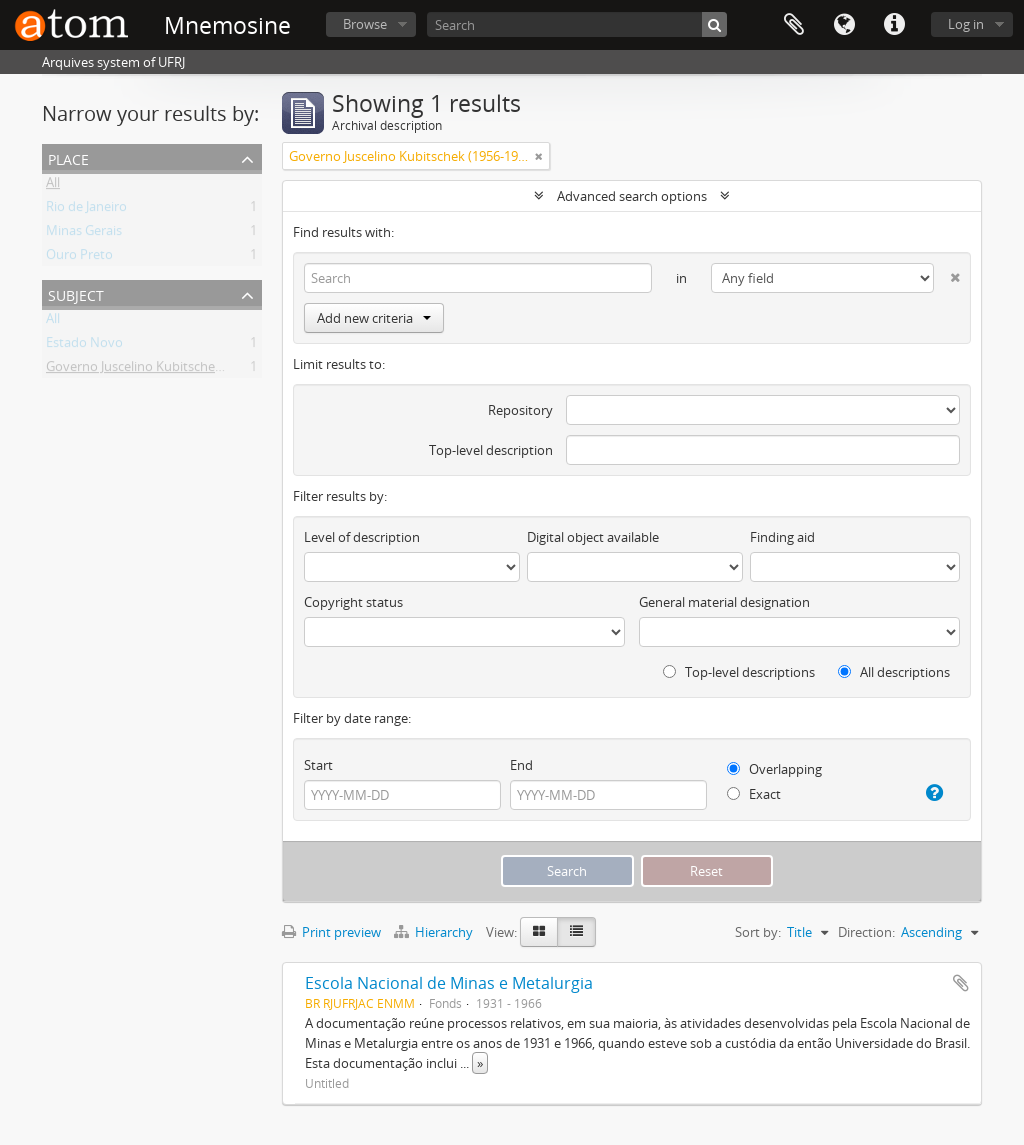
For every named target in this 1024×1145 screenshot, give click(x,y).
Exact (754, 794)
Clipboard (794, 25)
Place (68, 157)
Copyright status (353, 602)
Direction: (866, 932)
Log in (966, 24)
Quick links (894, 25)
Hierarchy (435, 932)
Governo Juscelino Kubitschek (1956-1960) (169, 370)
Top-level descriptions (739, 672)
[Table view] (576, 932)
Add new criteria (374, 318)
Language (844, 25)
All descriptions (894, 672)
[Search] (577, 24)
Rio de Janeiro (86, 210)
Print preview (331, 932)
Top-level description (491, 450)
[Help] (929, 793)
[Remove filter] (539, 156)
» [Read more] (480, 1063)
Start (318, 765)
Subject (76, 293)
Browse (365, 24)
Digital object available (593, 537)
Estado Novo (84, 346)
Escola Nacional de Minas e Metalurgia (449, 983)
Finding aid (782, 537)
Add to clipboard (961, 983)
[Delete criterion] (947, 273)
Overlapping (774, 769)
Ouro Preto (79, 258)
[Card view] (539, 932)
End (521, 765)
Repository (520, 410)
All (53, 186)
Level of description (362, 537)
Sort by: (758, 932)
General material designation (724, 602)
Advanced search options (632, 196)
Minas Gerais (84, 234)
